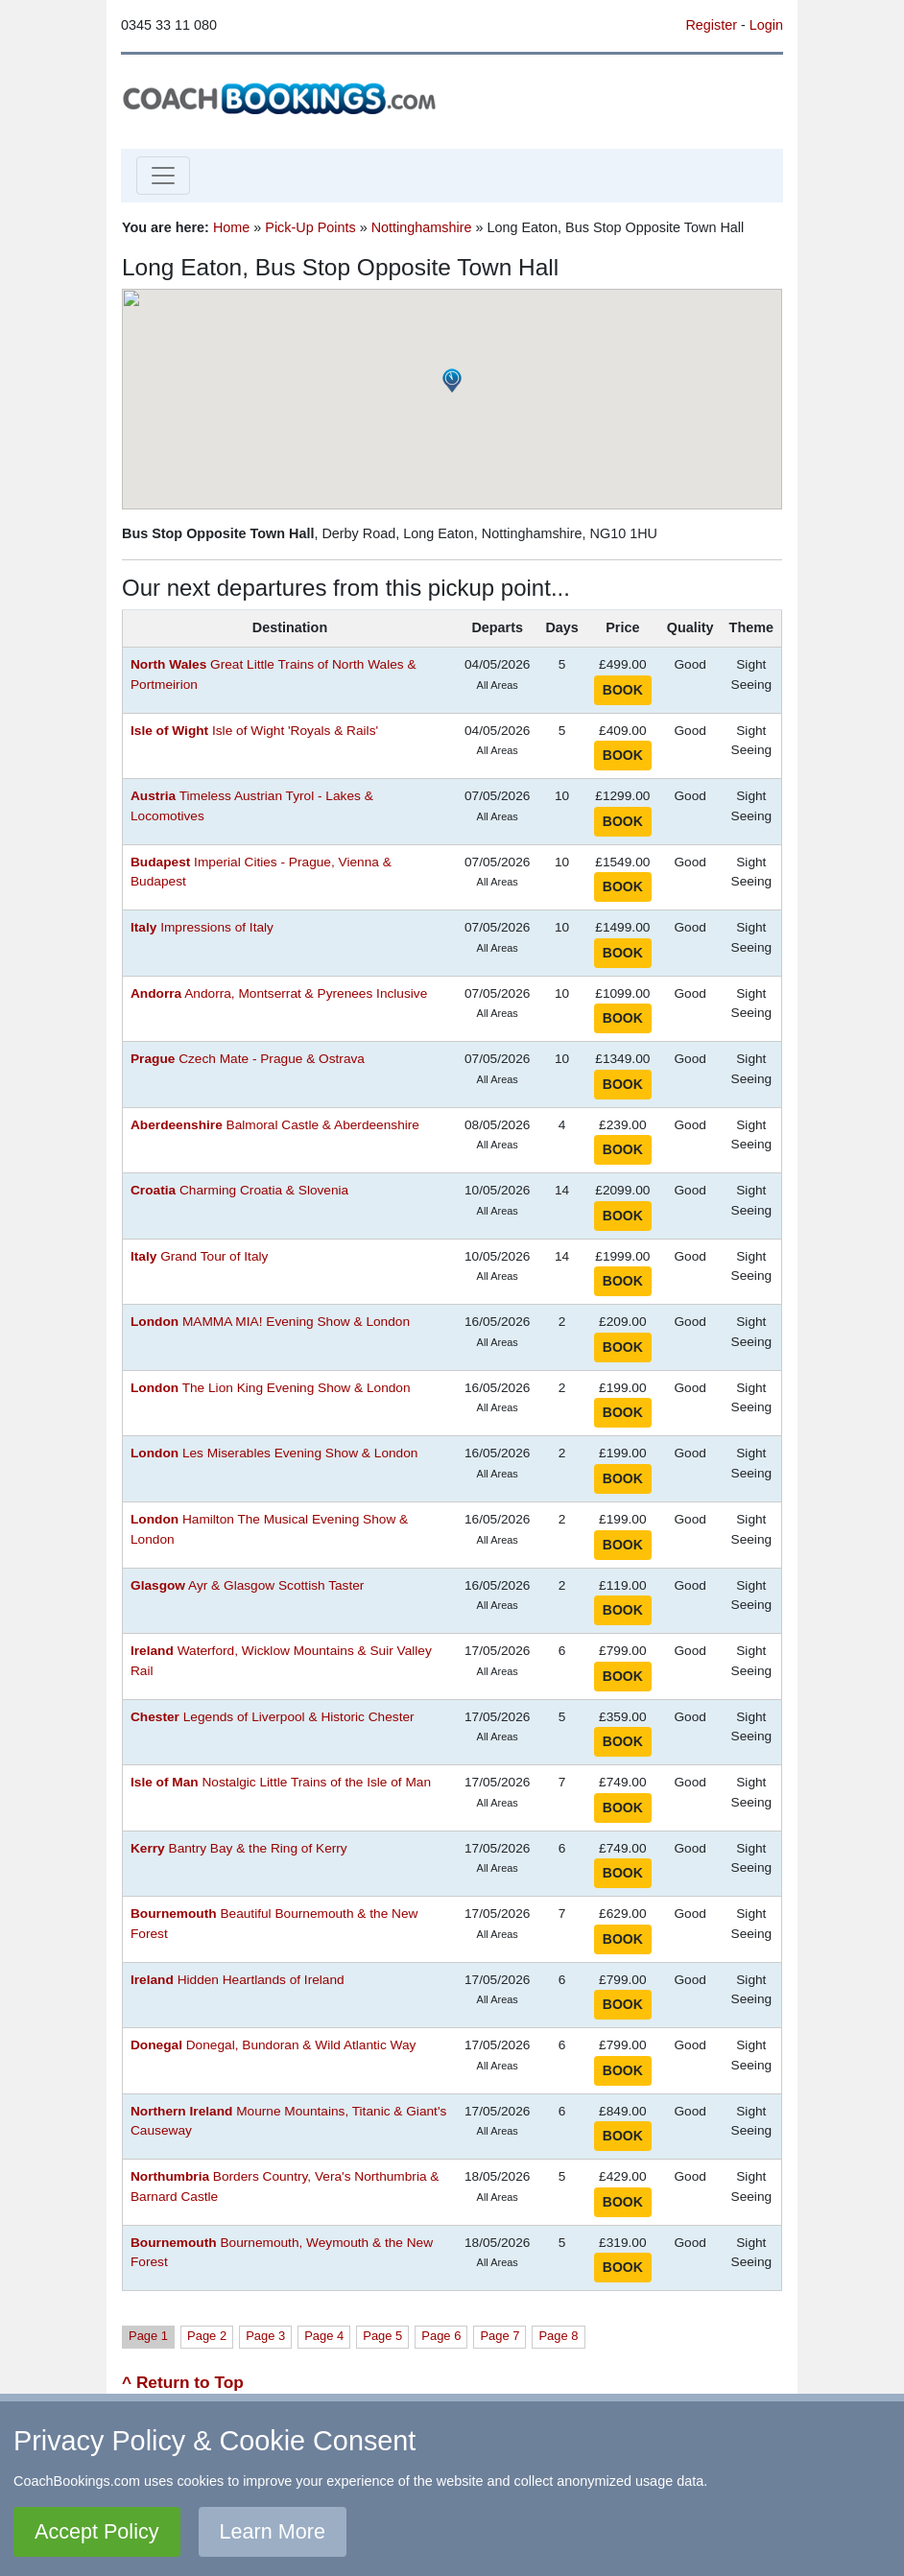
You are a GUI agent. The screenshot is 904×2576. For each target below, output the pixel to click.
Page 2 (206, 2335)
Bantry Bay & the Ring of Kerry (239, 1848)
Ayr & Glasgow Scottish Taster (247, 1585)
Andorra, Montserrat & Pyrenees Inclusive (279, 993)
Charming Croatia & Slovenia (239, 1190)
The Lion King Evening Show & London (271, 1388)
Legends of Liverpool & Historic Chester (273, 1717)
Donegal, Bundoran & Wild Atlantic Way (273, 2045)
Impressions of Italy (202, 927)
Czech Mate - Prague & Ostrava (248, 1059)
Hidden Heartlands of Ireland (238, 1980)
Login (766, 25)
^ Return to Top (183, 2382)
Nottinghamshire (421, 227)
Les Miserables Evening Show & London (274, 1453)
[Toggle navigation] (163, 175)
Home (231, 227)
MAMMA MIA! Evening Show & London (270, 1321)
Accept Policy (97, 2531)
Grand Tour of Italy (199, 1256)
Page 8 (558, 2335)
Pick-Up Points (310, 227)
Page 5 (382, 2335)
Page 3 (265, 2335)
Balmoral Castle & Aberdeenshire (275, 1125)
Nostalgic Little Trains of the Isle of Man (281, 1782)
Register (711, 25)
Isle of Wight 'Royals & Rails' (254, 730)
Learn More (272, 2531)
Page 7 (499, 2335)
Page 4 (324, 2335)
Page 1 (148, 2335)
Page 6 (441, 2335)
